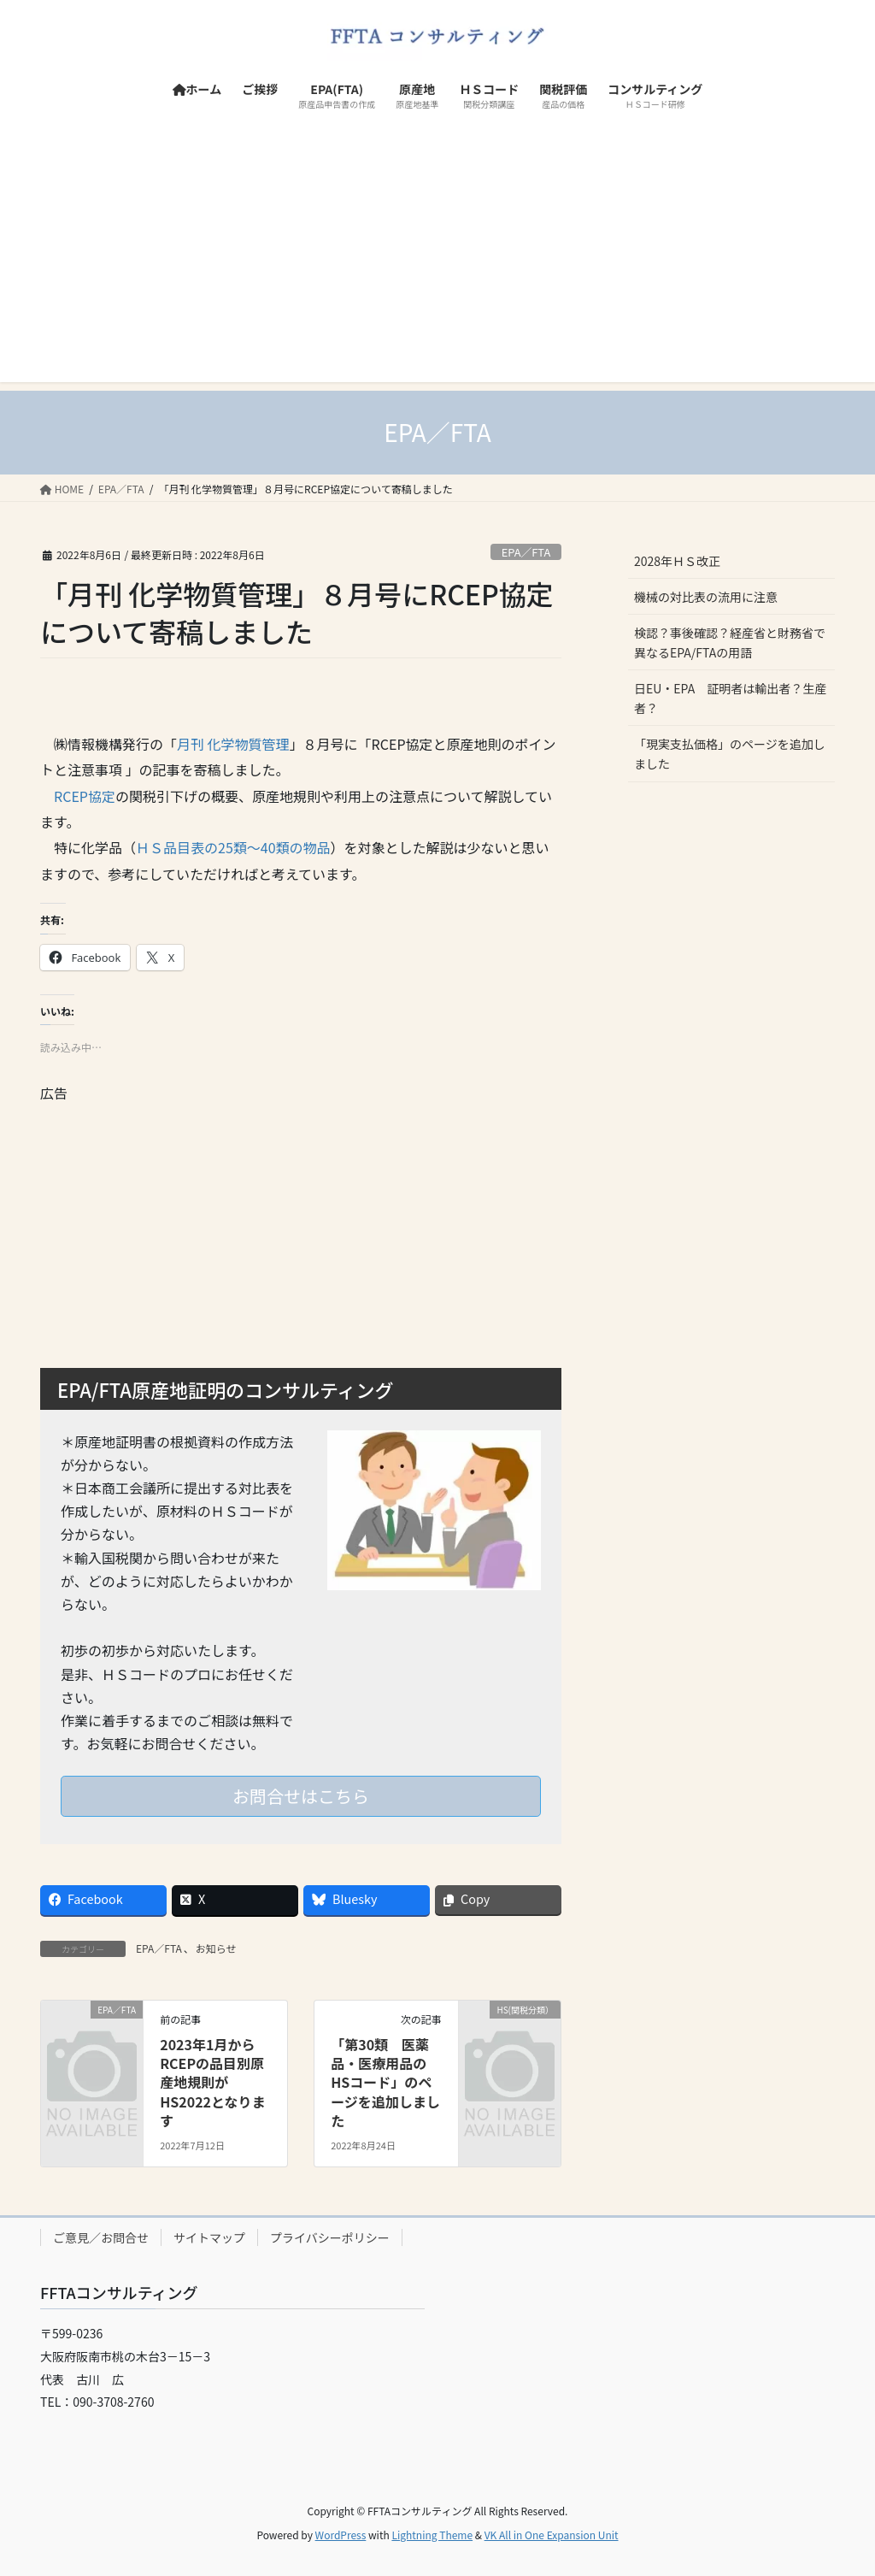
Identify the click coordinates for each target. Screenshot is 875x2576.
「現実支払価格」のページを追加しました (729, 753)
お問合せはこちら (300, 1795)
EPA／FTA (526, 552)
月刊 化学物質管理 (233, 744)
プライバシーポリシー (330, 2237)
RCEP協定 (84, 796)
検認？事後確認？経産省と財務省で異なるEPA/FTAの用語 (729, 642)
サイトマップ (209, 2237)
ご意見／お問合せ (101, 2237)
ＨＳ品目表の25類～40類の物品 (233, 847)
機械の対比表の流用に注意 (706, 596)
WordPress (341, 2534)
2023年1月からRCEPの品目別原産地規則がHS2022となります (212, 2082)
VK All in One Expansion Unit (551, 2534)
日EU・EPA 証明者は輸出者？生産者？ (730, 698)
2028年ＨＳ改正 (677, 560)
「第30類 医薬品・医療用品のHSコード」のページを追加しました (385, 2082)
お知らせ (216, 1948)
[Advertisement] (437, 262)
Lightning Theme (432, 2534)
